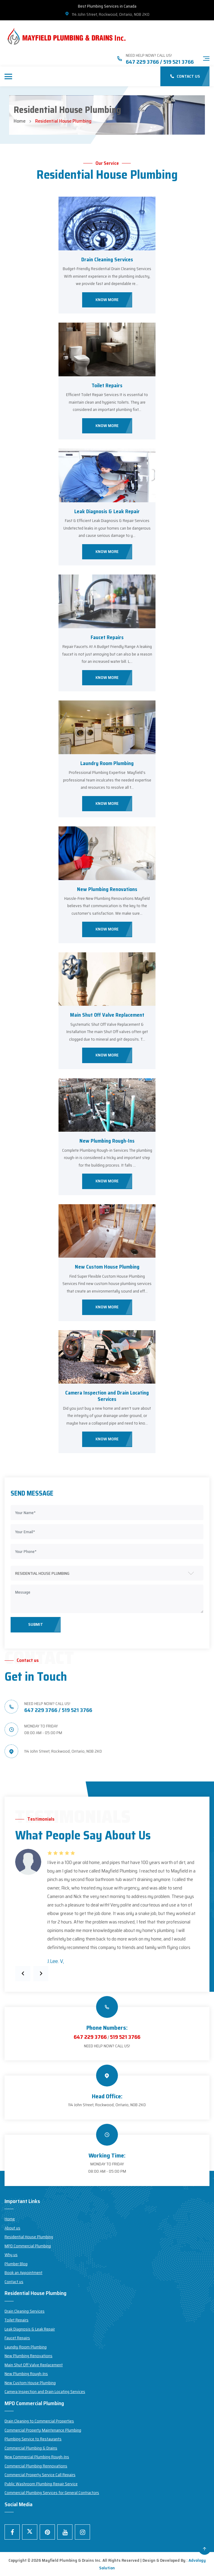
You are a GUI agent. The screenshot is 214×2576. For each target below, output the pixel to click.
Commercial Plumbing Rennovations (36, 2465)
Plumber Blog (16, 2263)
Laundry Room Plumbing (107, 763)
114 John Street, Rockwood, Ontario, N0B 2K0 (107, 14)
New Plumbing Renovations (107, 889)
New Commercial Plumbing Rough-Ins (37, 2456)
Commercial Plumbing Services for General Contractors (52, 2492)
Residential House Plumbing (29, 2236)
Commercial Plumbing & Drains (31, 2448)
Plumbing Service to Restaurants (33, 2438)
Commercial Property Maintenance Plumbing (43, 2430)
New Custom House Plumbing (107, 1267)
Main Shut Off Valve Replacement (107, 1015)
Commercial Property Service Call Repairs (40, 2474)
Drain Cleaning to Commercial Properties (39, 2421)
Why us (11, 2254)
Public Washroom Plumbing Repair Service (41, 2483)
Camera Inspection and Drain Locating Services (107, 1396)
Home (19, 121)
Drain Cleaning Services (107, 259)
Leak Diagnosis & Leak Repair (107, 511)
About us (12, 2228)
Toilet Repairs (107, 385)
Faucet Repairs (107, 637)
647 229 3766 (90, 2037)
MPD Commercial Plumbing (28, 2245)
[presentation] (22, 1973)
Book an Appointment (23, 2272)
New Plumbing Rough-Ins (107, 1141)
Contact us (14, 2281)
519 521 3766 (125, 2037)
